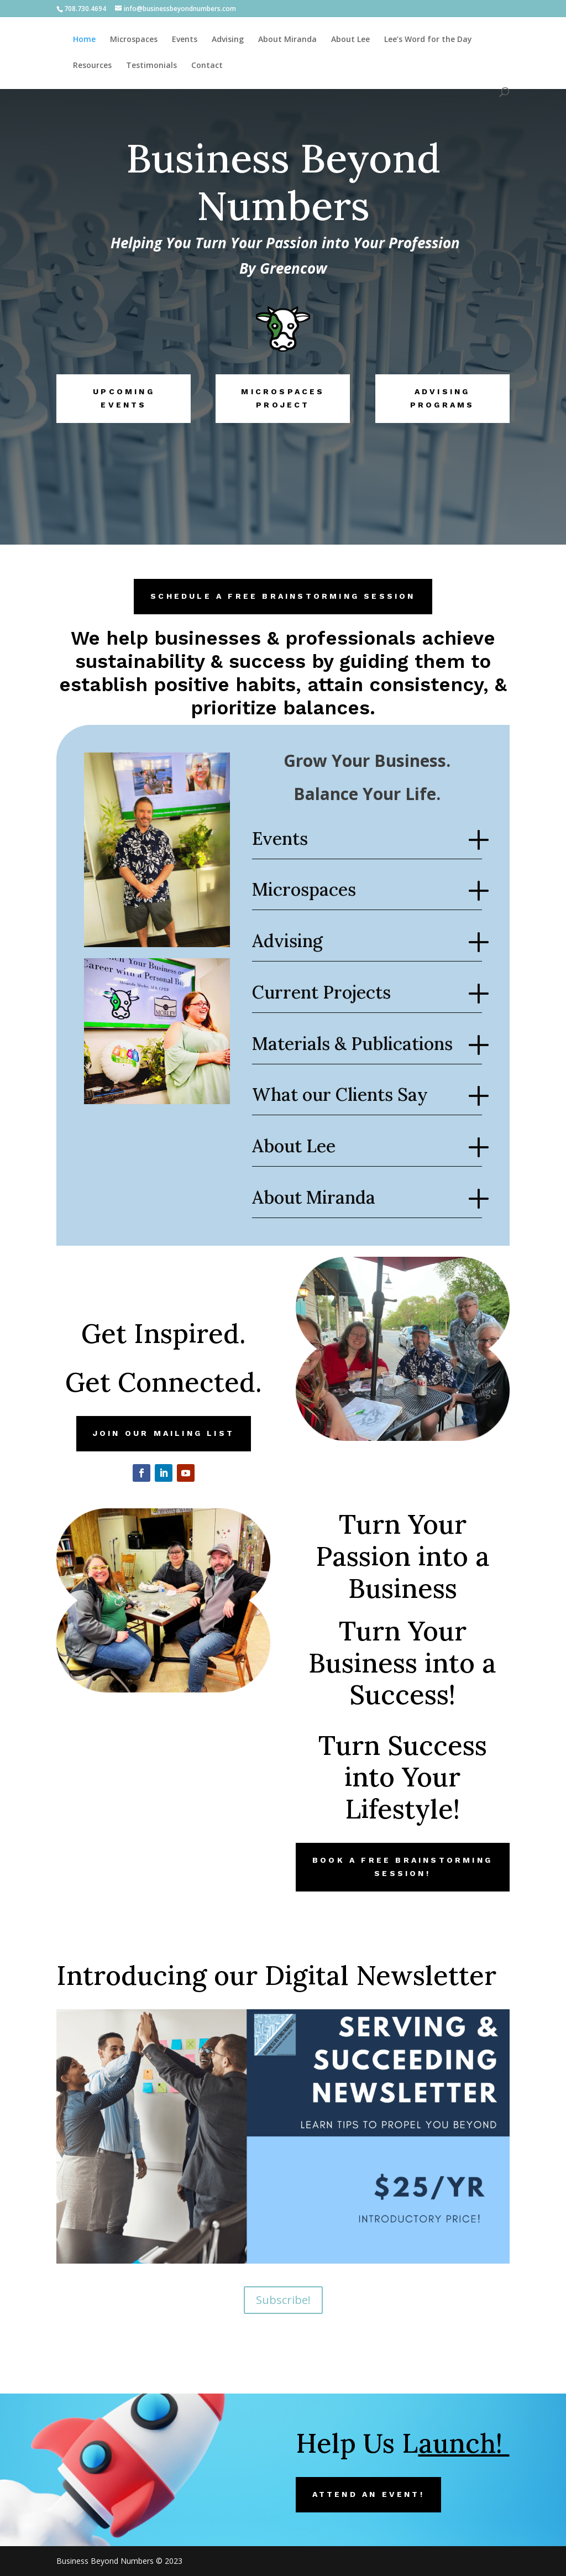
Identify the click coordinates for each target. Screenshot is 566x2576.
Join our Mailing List (163, 1433)
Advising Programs (442, 398)
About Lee (350, 39)
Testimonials (151, 65)
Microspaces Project (282, 398)
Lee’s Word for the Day (428, 39)
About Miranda (287, 39)
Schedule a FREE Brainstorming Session (282, 596)
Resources (92, 65)
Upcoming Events (124, 398)
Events (184, 39)
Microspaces (134, 39)
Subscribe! (283, 2299)
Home (84, 39)
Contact (207, 65)
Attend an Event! (368, 2494)
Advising (228, 39)
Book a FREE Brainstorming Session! (402, 1867)
